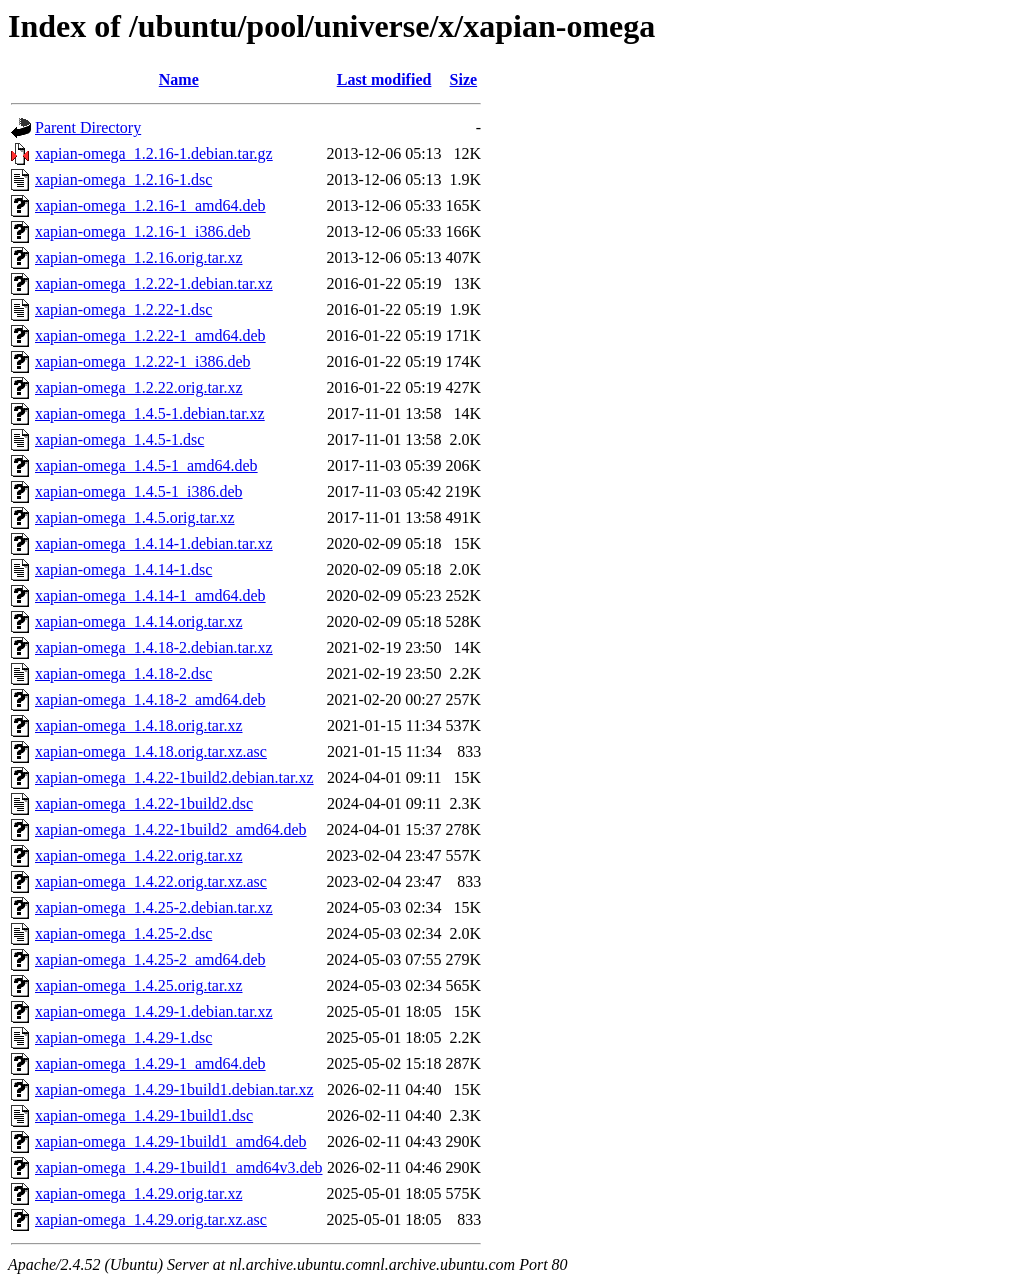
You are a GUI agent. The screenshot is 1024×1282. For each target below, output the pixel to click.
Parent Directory (88, 127)
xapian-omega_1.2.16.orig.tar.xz (139, 257)
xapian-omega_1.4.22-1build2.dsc (144, 803)
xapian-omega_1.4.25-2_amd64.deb (150, 959)
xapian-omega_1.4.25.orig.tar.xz (139, 985)
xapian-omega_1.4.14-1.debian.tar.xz (154, 543)
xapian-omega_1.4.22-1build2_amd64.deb (171, 829)
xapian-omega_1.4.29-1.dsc (123, 1037)
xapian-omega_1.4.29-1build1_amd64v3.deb (179, 1167)
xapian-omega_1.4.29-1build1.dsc (144, 1115)
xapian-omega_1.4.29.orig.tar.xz (139, 1193)
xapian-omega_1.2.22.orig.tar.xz (139, 387)
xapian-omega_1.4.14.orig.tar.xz (139, 621)
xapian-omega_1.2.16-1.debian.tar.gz (154, 153)
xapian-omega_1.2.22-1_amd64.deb (150, 335)
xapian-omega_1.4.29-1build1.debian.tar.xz (174, 1089)
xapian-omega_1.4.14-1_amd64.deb (150, 595)
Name (179, 79)
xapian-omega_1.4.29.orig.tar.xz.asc (151, 1219)
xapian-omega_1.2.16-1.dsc (123, 179)
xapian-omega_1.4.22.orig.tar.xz (139, 855)
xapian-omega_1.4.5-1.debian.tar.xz (150, 413)
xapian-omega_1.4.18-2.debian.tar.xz (154, 647)
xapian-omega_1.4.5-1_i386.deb (139, 491)
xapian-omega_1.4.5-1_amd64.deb (146, 465)
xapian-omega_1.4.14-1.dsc (123, 569)
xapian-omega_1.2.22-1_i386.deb (143, 361)
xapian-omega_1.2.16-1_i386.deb (143, 231)
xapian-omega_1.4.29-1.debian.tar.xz (154, 1011)
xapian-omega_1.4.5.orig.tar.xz (135, 517)
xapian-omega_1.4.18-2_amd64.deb (150, 699)
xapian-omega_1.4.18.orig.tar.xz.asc (151, 751)
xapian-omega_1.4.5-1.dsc (119, 439)
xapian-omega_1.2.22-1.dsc (123, 309)
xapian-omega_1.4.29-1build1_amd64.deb (171, 1141)
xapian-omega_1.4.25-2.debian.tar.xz (154, 907)
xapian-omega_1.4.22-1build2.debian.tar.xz (174, 777)
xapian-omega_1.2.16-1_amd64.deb (150, 205)
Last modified (384, 79)
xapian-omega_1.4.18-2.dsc (123, 673)
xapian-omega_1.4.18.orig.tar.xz (139, 725)
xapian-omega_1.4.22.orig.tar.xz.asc (151, 881)
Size (464, 79)
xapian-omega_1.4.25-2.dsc (123, 933)
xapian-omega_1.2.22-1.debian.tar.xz (154, 283)
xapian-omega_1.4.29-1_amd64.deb (150, 1063)
